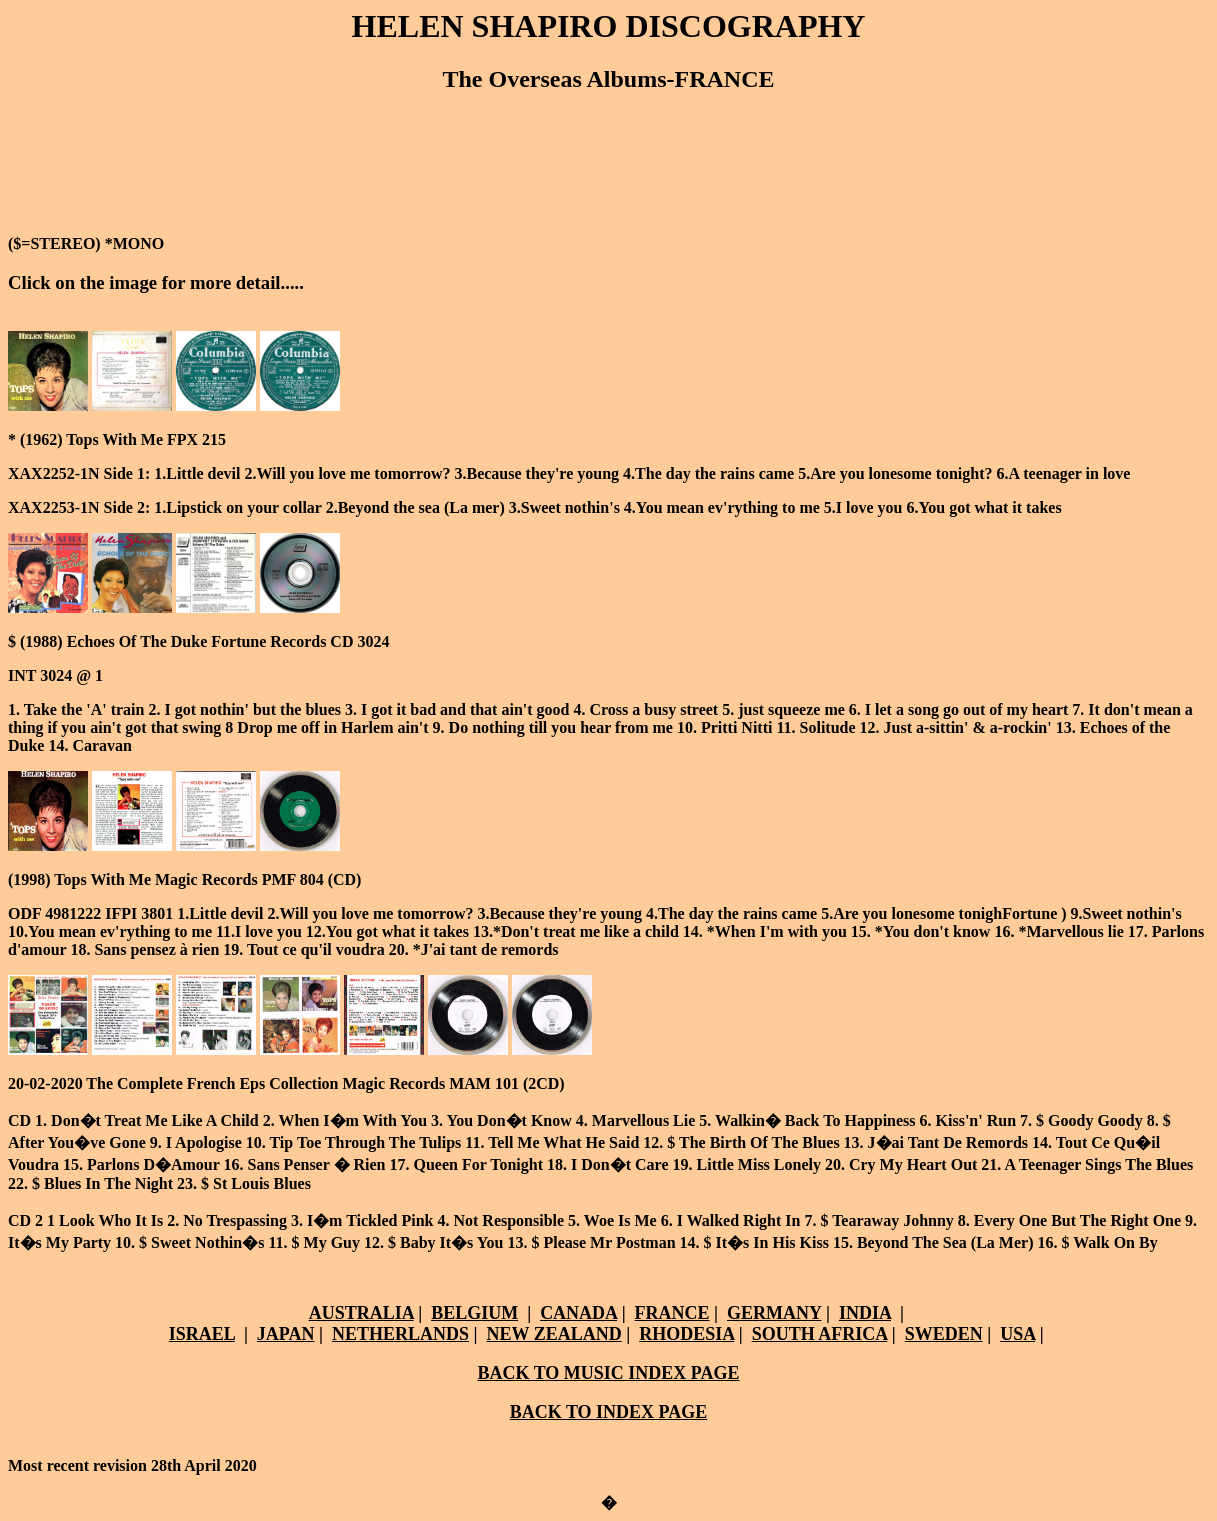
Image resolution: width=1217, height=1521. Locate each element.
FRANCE (672, 1313)
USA (1017, 1334)
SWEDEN (944, 1334)
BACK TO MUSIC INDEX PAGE (608, 1373)
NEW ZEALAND (553, 1334)
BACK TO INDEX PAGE (609, 1412)
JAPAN (286, 1334)
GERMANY (774, 1313)
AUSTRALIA (361, 1313)
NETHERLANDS (400, 1334)
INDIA (865, 1313)
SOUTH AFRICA (820, 1334)
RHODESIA (686, 1334)
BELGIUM (474, 1313)
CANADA (578, 1313)
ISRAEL (202, 1334)
